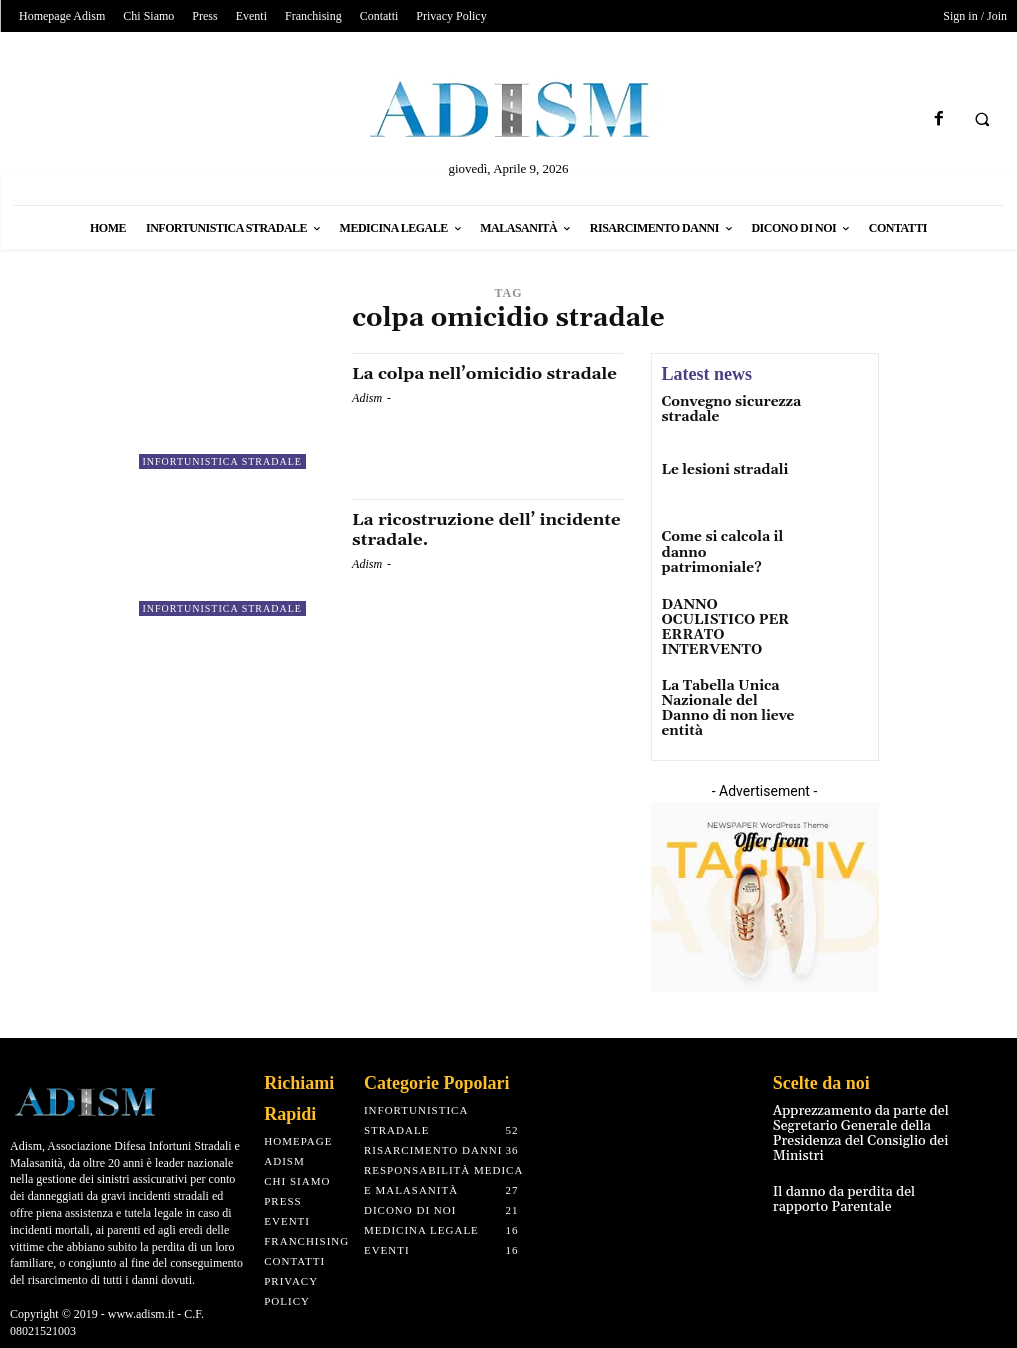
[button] (982, 120)
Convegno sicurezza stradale (723, 409)
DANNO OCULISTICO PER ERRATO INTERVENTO (729, 621)
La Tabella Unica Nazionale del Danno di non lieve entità (726, 689)
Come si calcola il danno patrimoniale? (727, 546)
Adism (367, 418)
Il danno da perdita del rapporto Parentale (860, 1171)
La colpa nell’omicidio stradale (454, 383)
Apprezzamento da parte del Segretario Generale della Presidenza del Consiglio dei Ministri (849, 1110)
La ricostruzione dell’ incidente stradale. (450, 529)
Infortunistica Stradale (222, 461)
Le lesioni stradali (717, 471)
